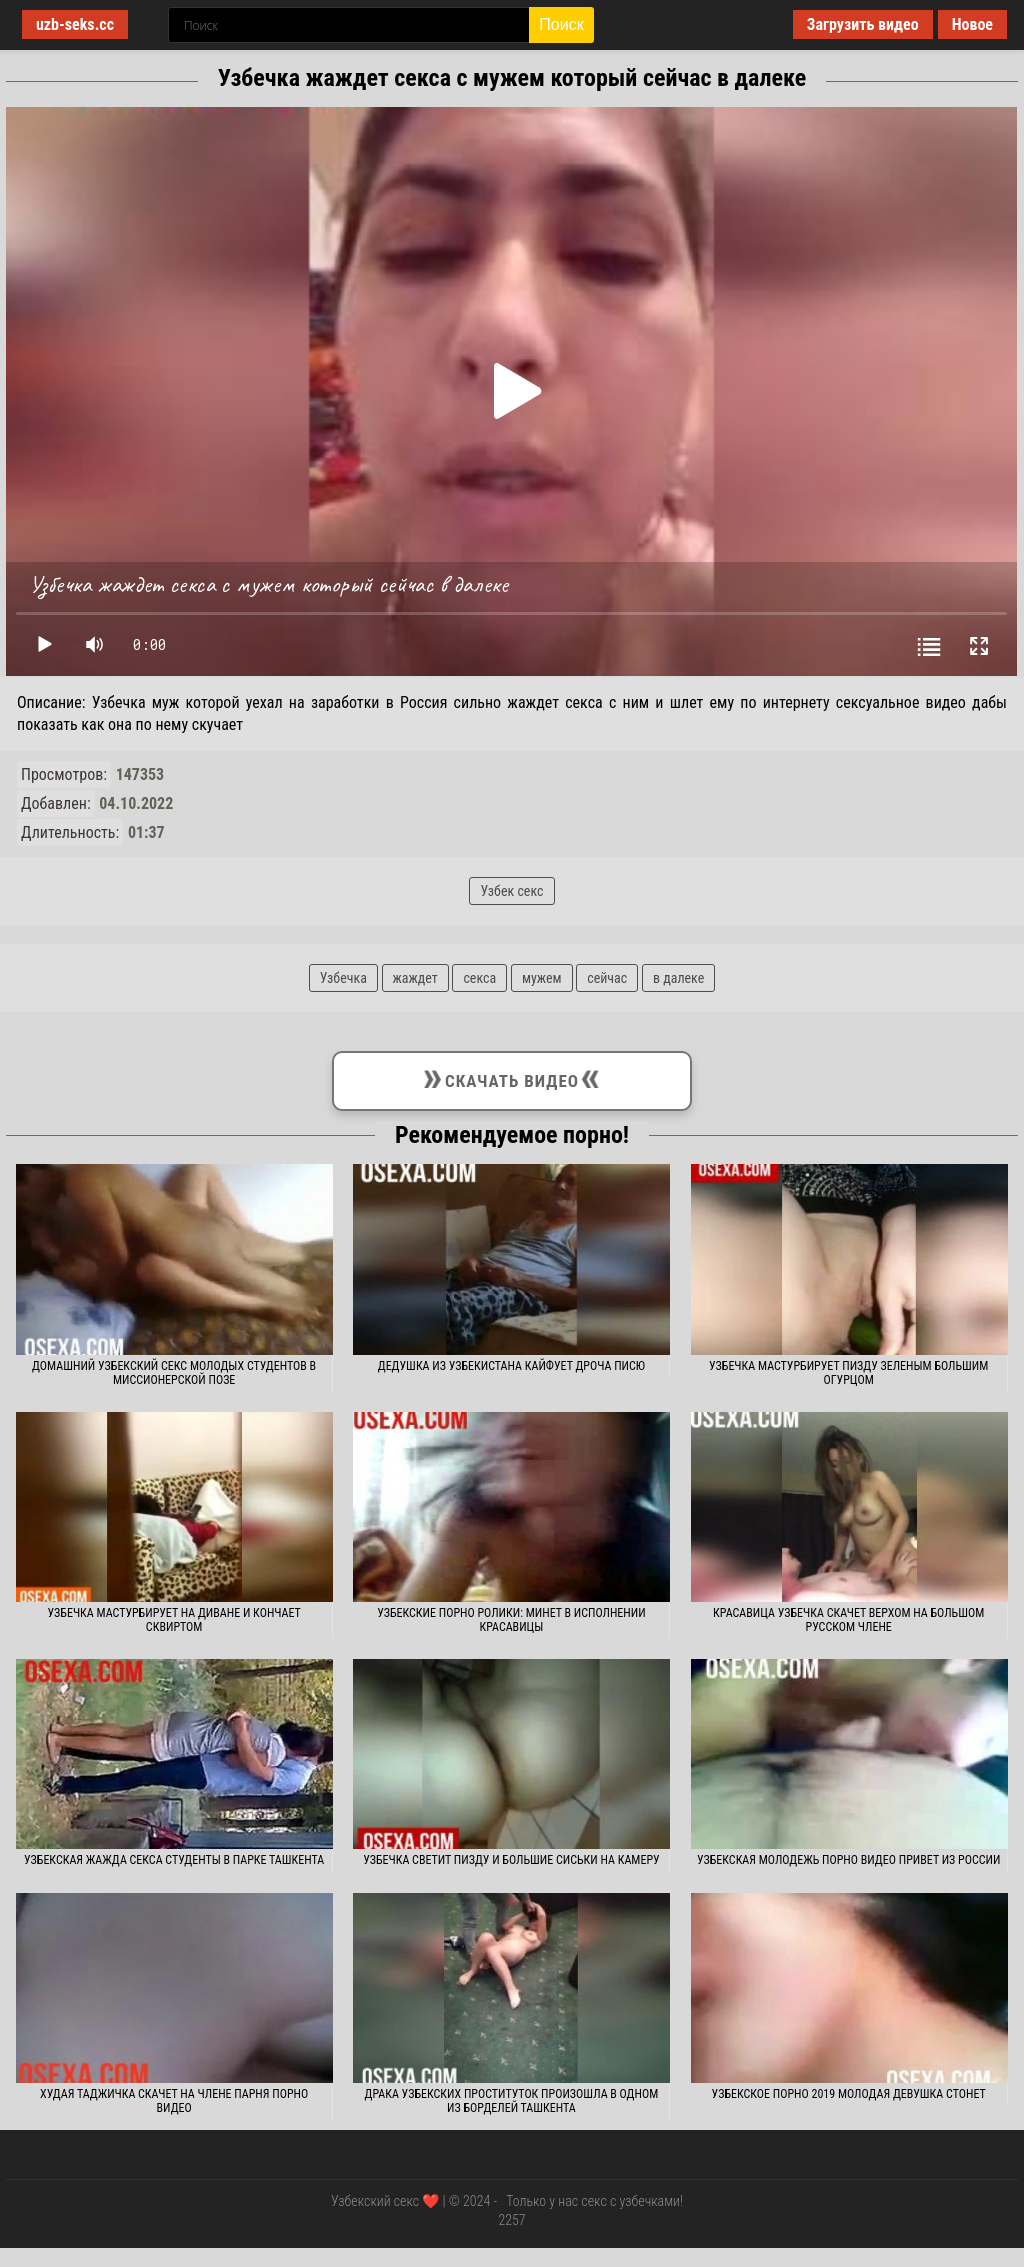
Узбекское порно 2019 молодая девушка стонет (849, 2094)
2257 (511, 2220)
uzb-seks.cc (75, 24)
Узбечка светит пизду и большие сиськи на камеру (511, 1860)
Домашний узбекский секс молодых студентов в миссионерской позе (174, 1373)
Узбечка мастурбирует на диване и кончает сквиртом (174, 1620)
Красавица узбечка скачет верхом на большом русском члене (848, 1620)
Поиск (561, 24)
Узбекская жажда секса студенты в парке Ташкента (174, 1860)
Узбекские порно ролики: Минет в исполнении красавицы (511, 1620)
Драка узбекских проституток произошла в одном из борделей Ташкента (512, 2101)
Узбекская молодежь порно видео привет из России (848, 1860)
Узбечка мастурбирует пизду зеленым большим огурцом (848, 1373)
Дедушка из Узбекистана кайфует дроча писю (511, 1366)
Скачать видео (511, 1077)
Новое (972, 24)
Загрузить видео (863, 24)
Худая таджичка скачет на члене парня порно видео (174, 2101)
